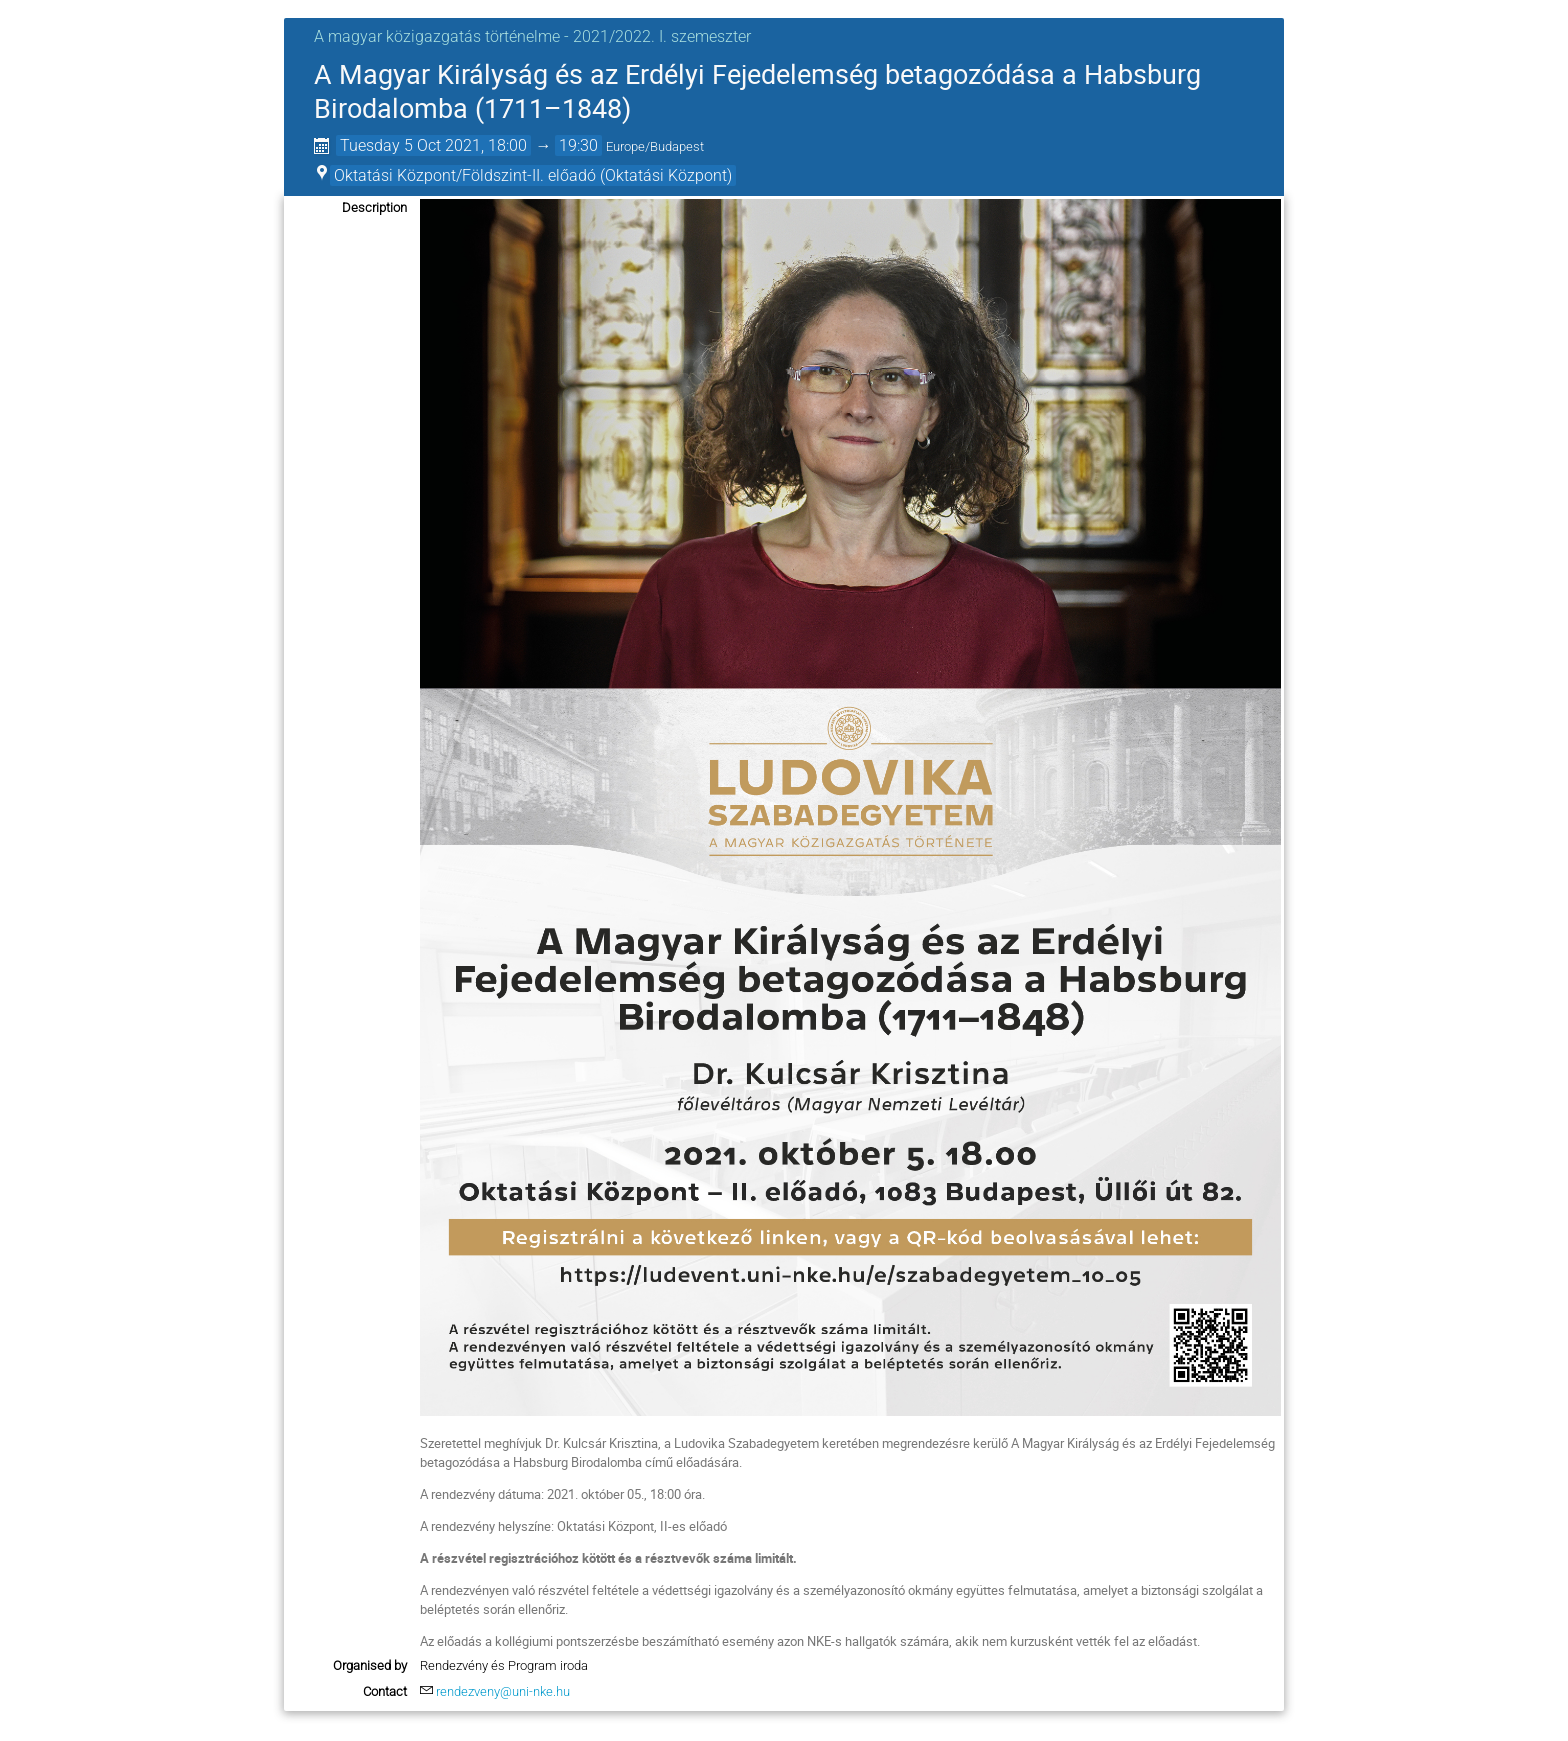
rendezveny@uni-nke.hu (503, 1691)
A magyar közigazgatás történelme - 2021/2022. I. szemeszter (532, 36)
